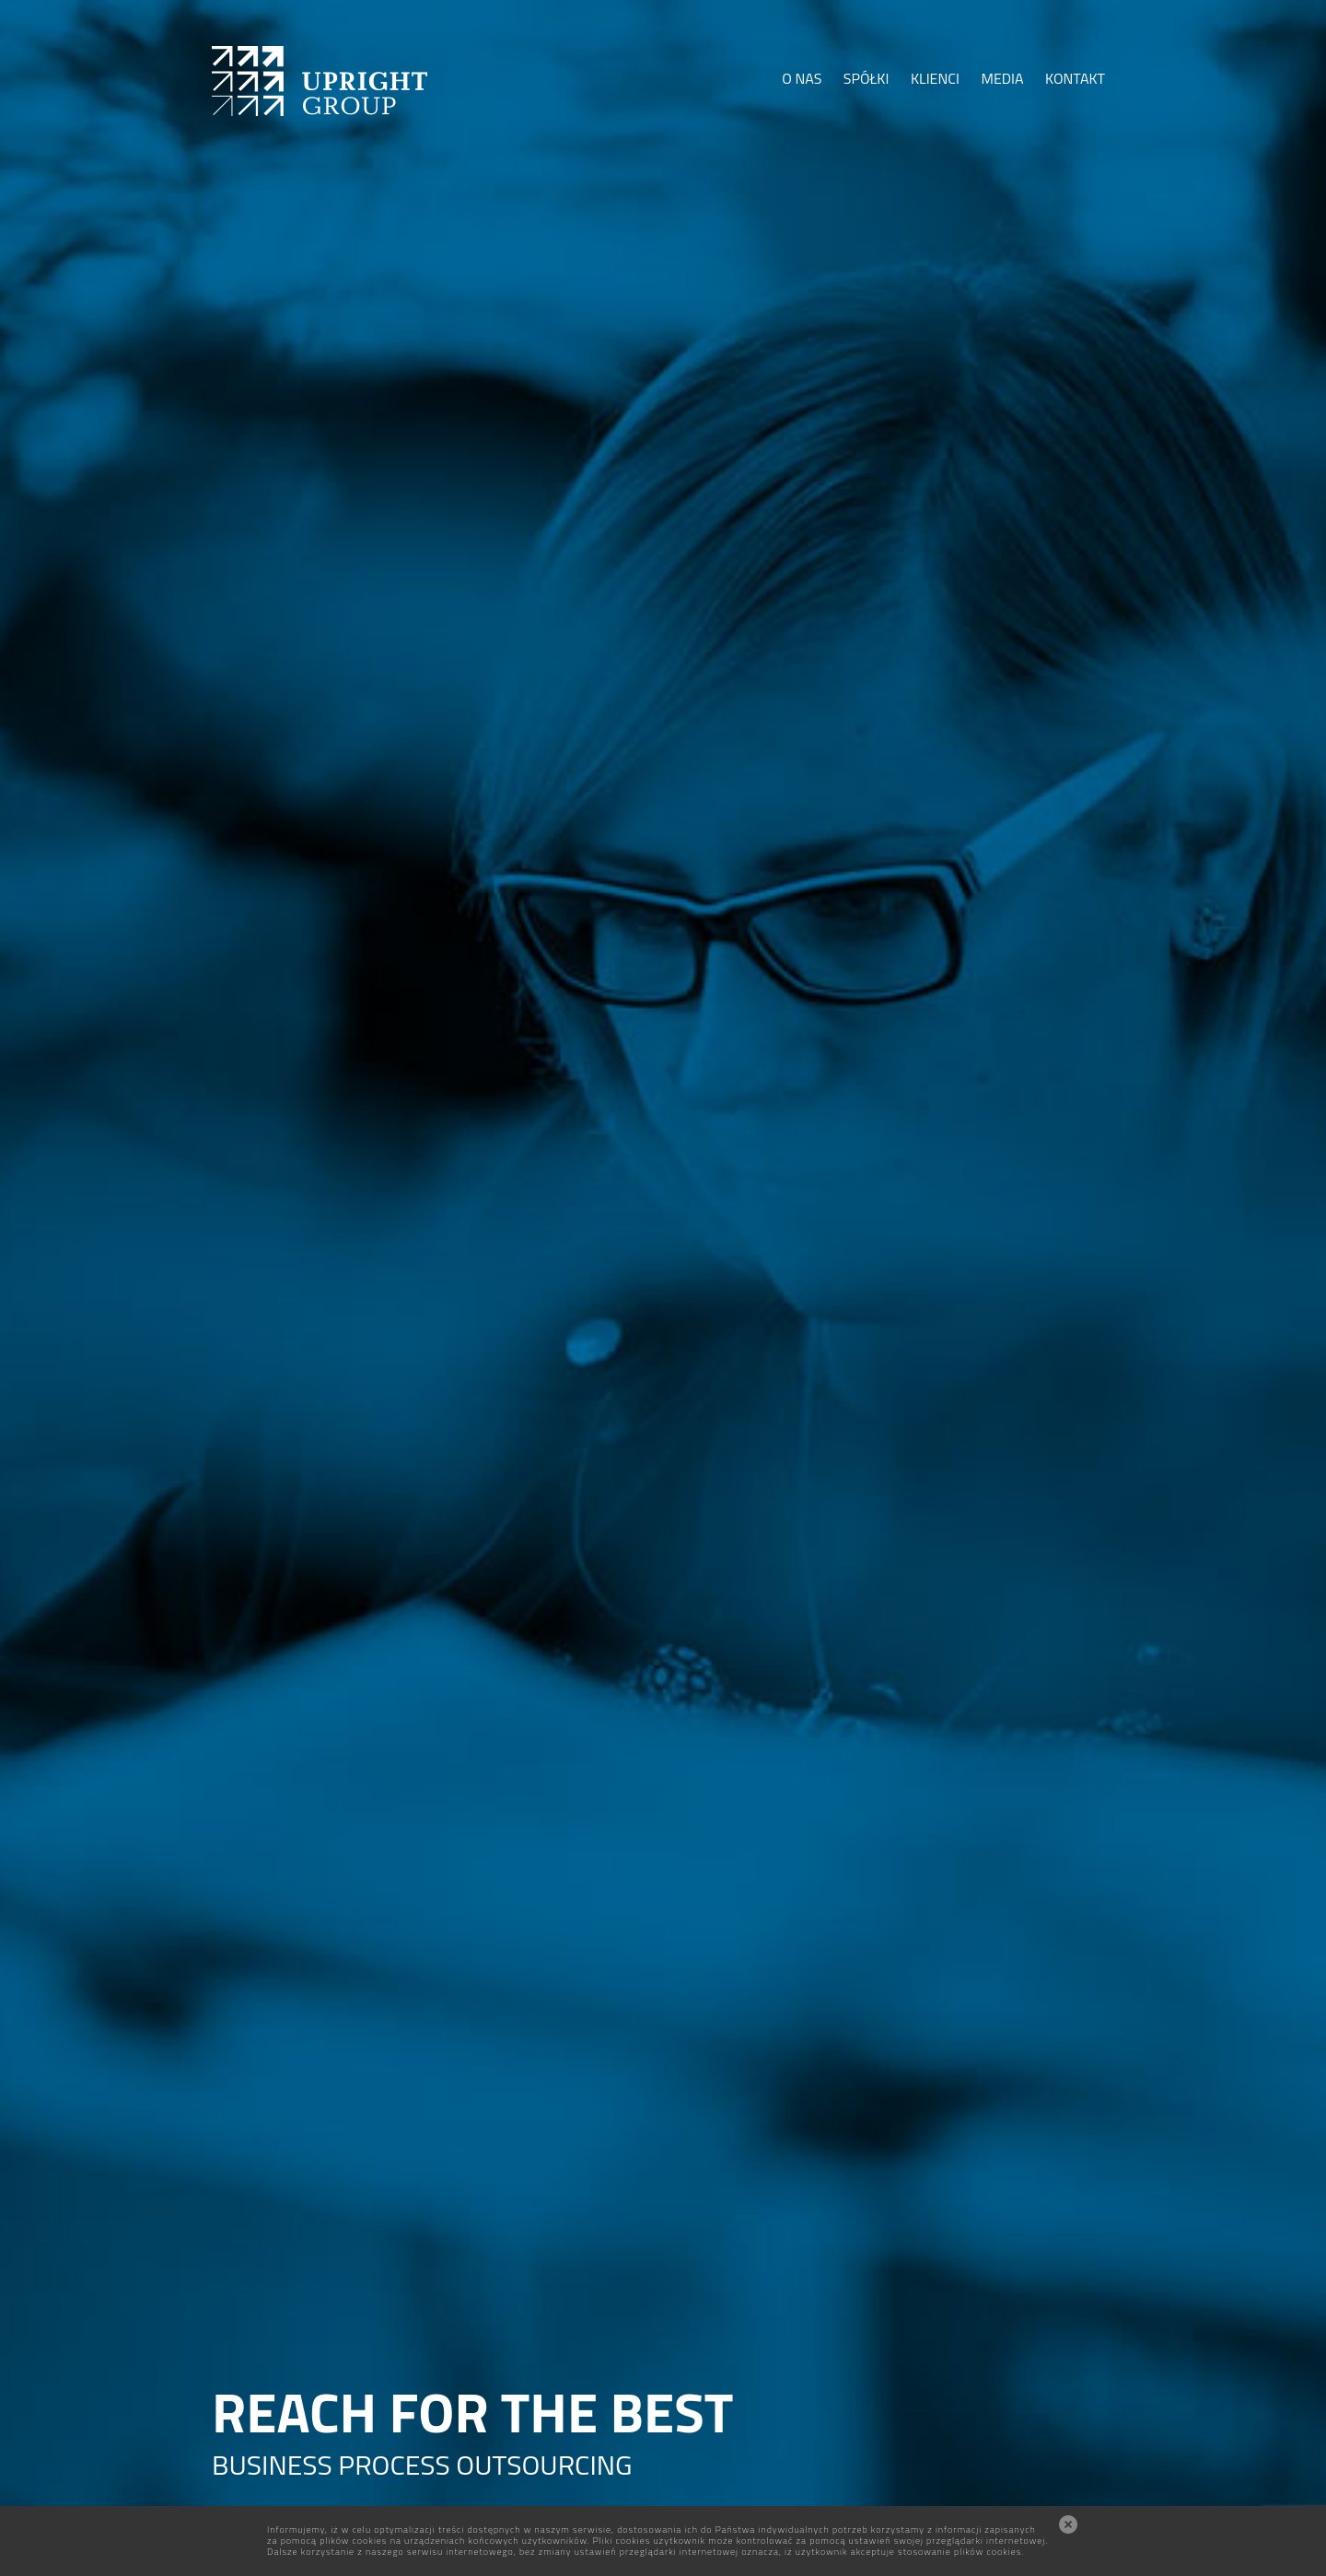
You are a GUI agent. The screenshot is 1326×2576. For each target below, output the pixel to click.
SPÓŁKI (866, 78)
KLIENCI (935, 78)
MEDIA (1002, 78)
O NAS (801, 78)
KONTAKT (1075, 78)
